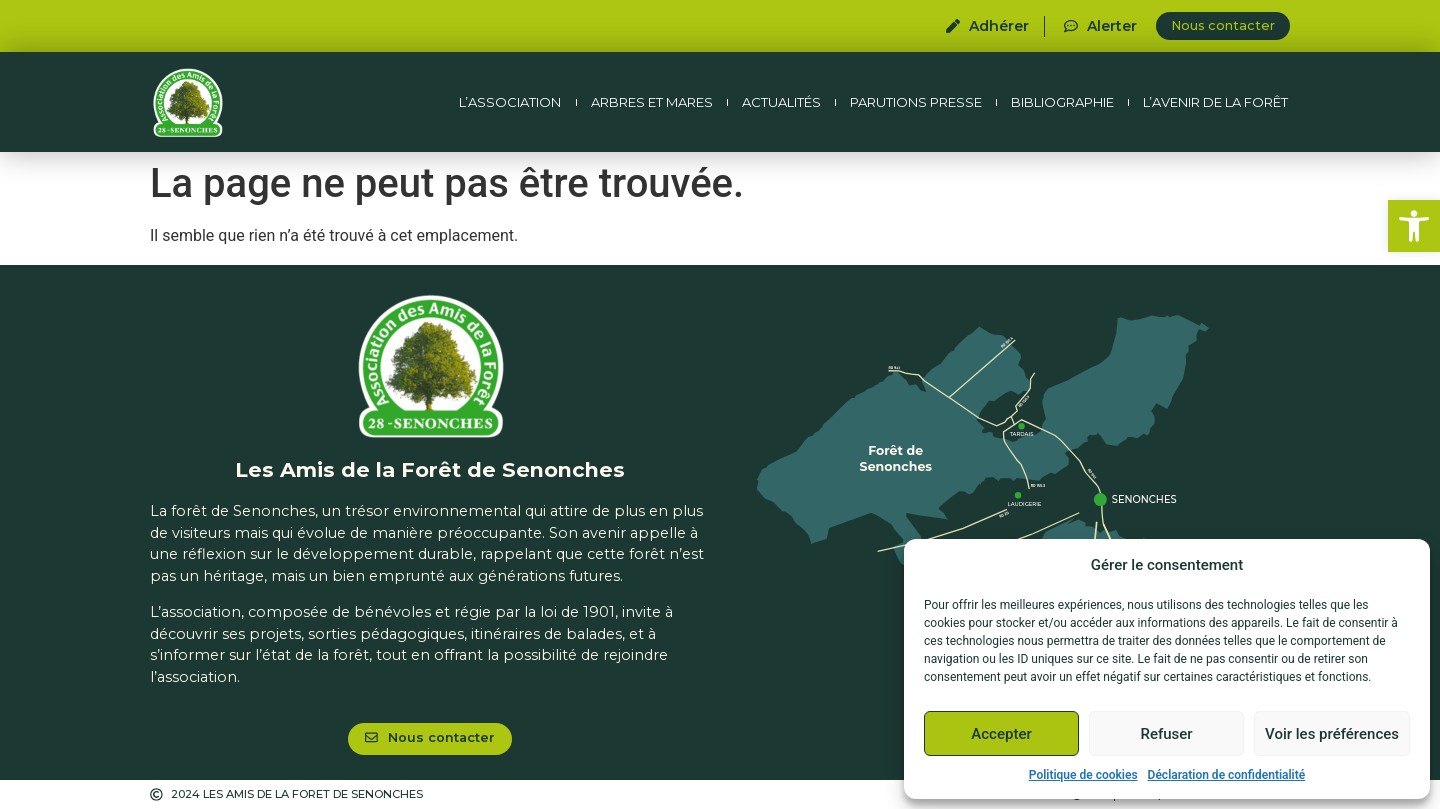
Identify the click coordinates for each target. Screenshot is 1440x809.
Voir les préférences (1332, 734)
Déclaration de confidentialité (1227, 775)
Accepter (1001, 734)
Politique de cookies (1083, 775)
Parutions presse (916, 102)
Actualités (781, 102)
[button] (1414, 226)
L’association (510, 102)
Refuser (1166, 734)
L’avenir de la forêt (1215, 102)
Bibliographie (1062, 102)
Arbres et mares (652, 102)
